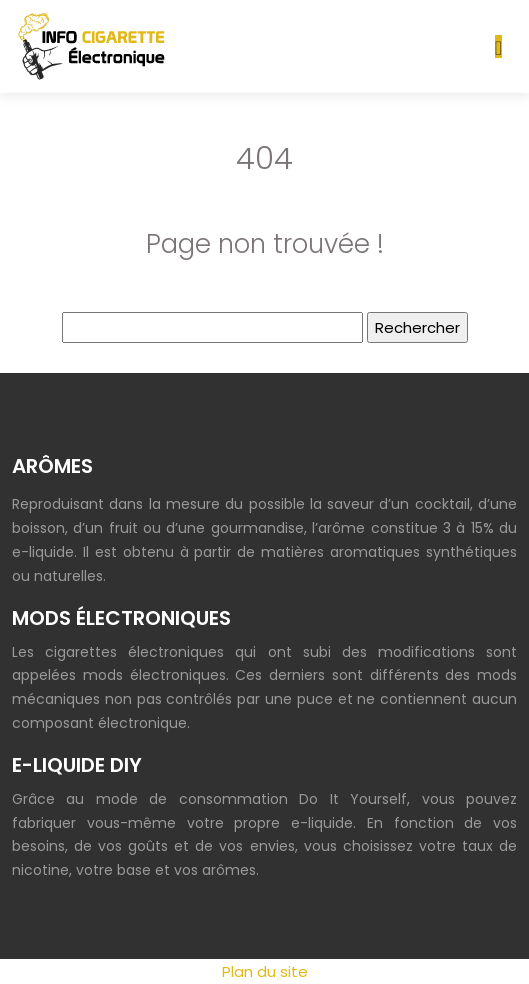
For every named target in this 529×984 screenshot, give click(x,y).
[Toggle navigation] (498, 46)
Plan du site (265, 971)
